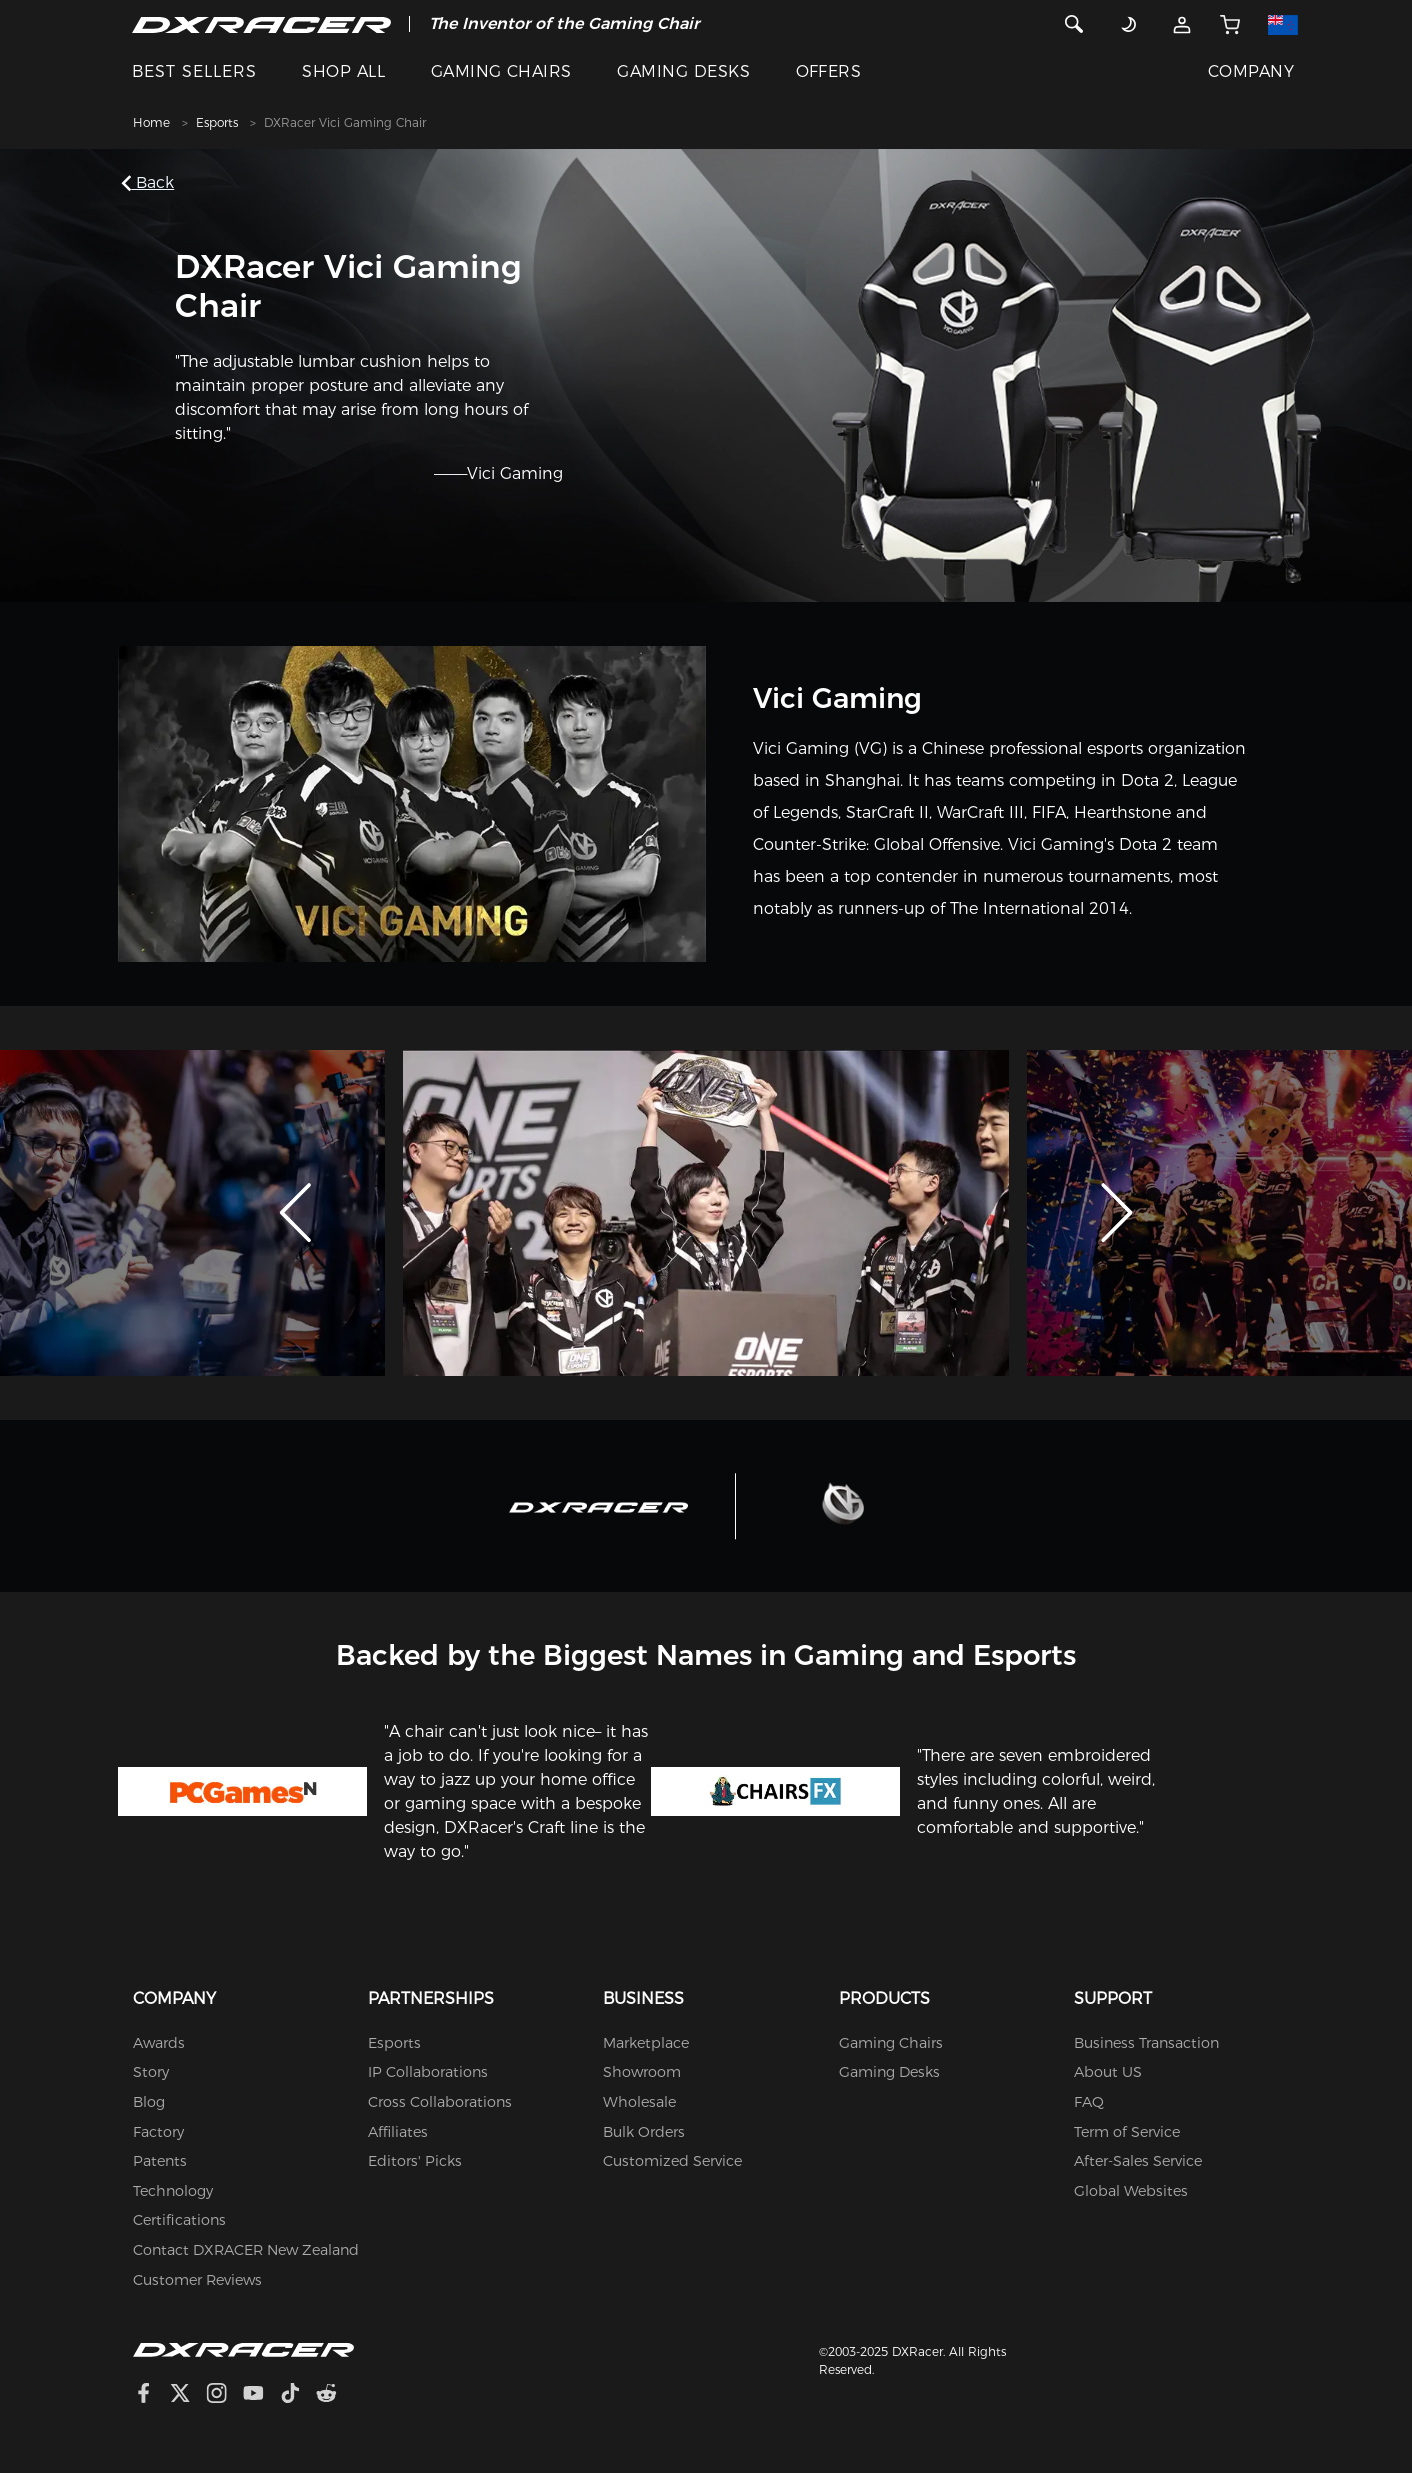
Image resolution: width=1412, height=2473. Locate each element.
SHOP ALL (343, 71)
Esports (217, 122)
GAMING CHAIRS (501, 71)
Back (151, 182)
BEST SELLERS (194, 71)
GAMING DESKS (683, 71)
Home (151, 122)
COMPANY (1251, 71)
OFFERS (829, 71)
